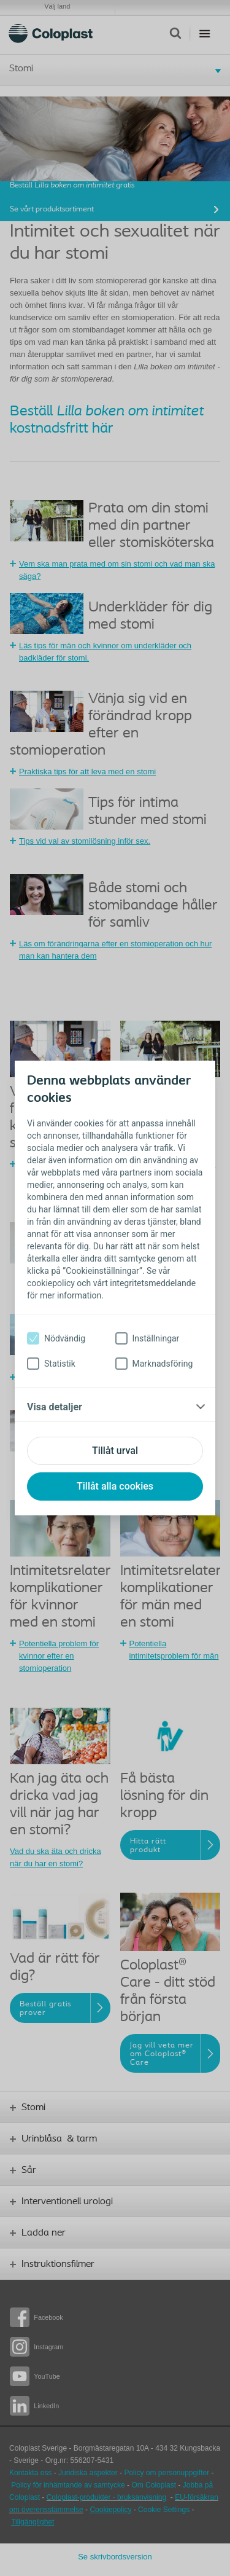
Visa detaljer (54, 1407)
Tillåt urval (115, 1450)
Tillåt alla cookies (115, 1486)
